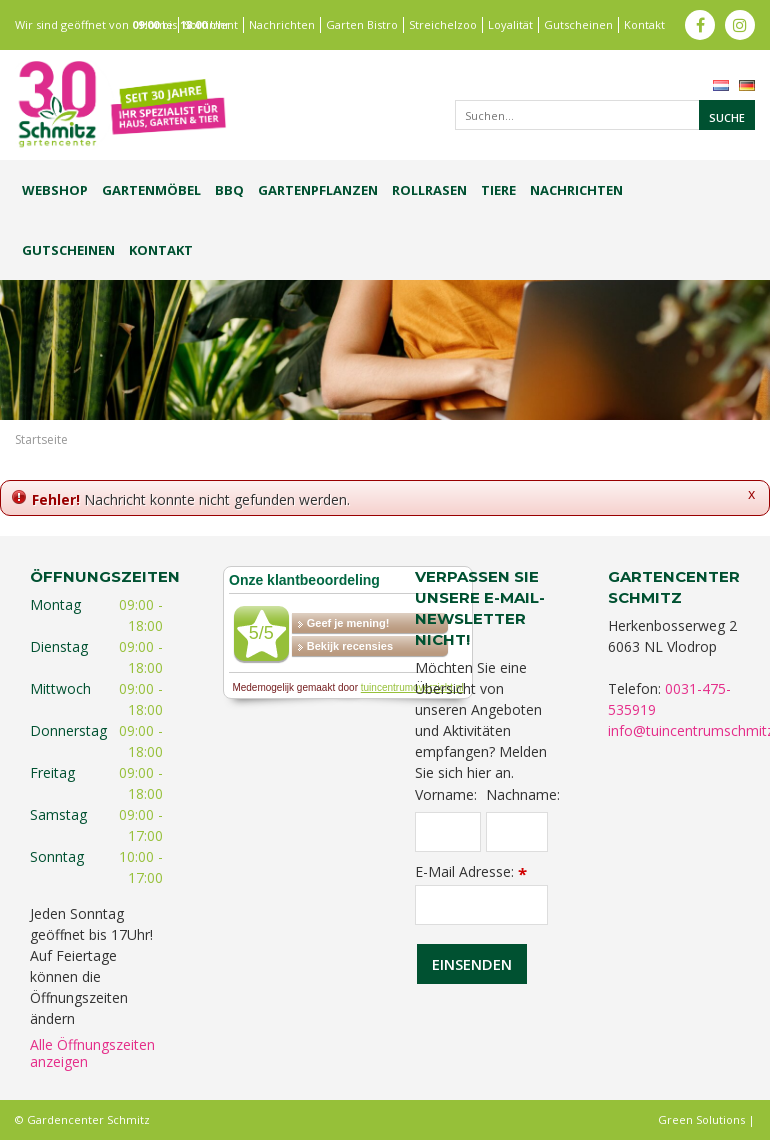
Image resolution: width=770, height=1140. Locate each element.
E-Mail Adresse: (471, 871)
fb (700, 25)
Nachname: (516, 795)
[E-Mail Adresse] (481, 905)
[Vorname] (448, 832)
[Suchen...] (605, 115)
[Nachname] (516, 832)
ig (740, 25)
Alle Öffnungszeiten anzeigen (92, 1053)
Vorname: (446, 795)
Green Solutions (701, 1119)
